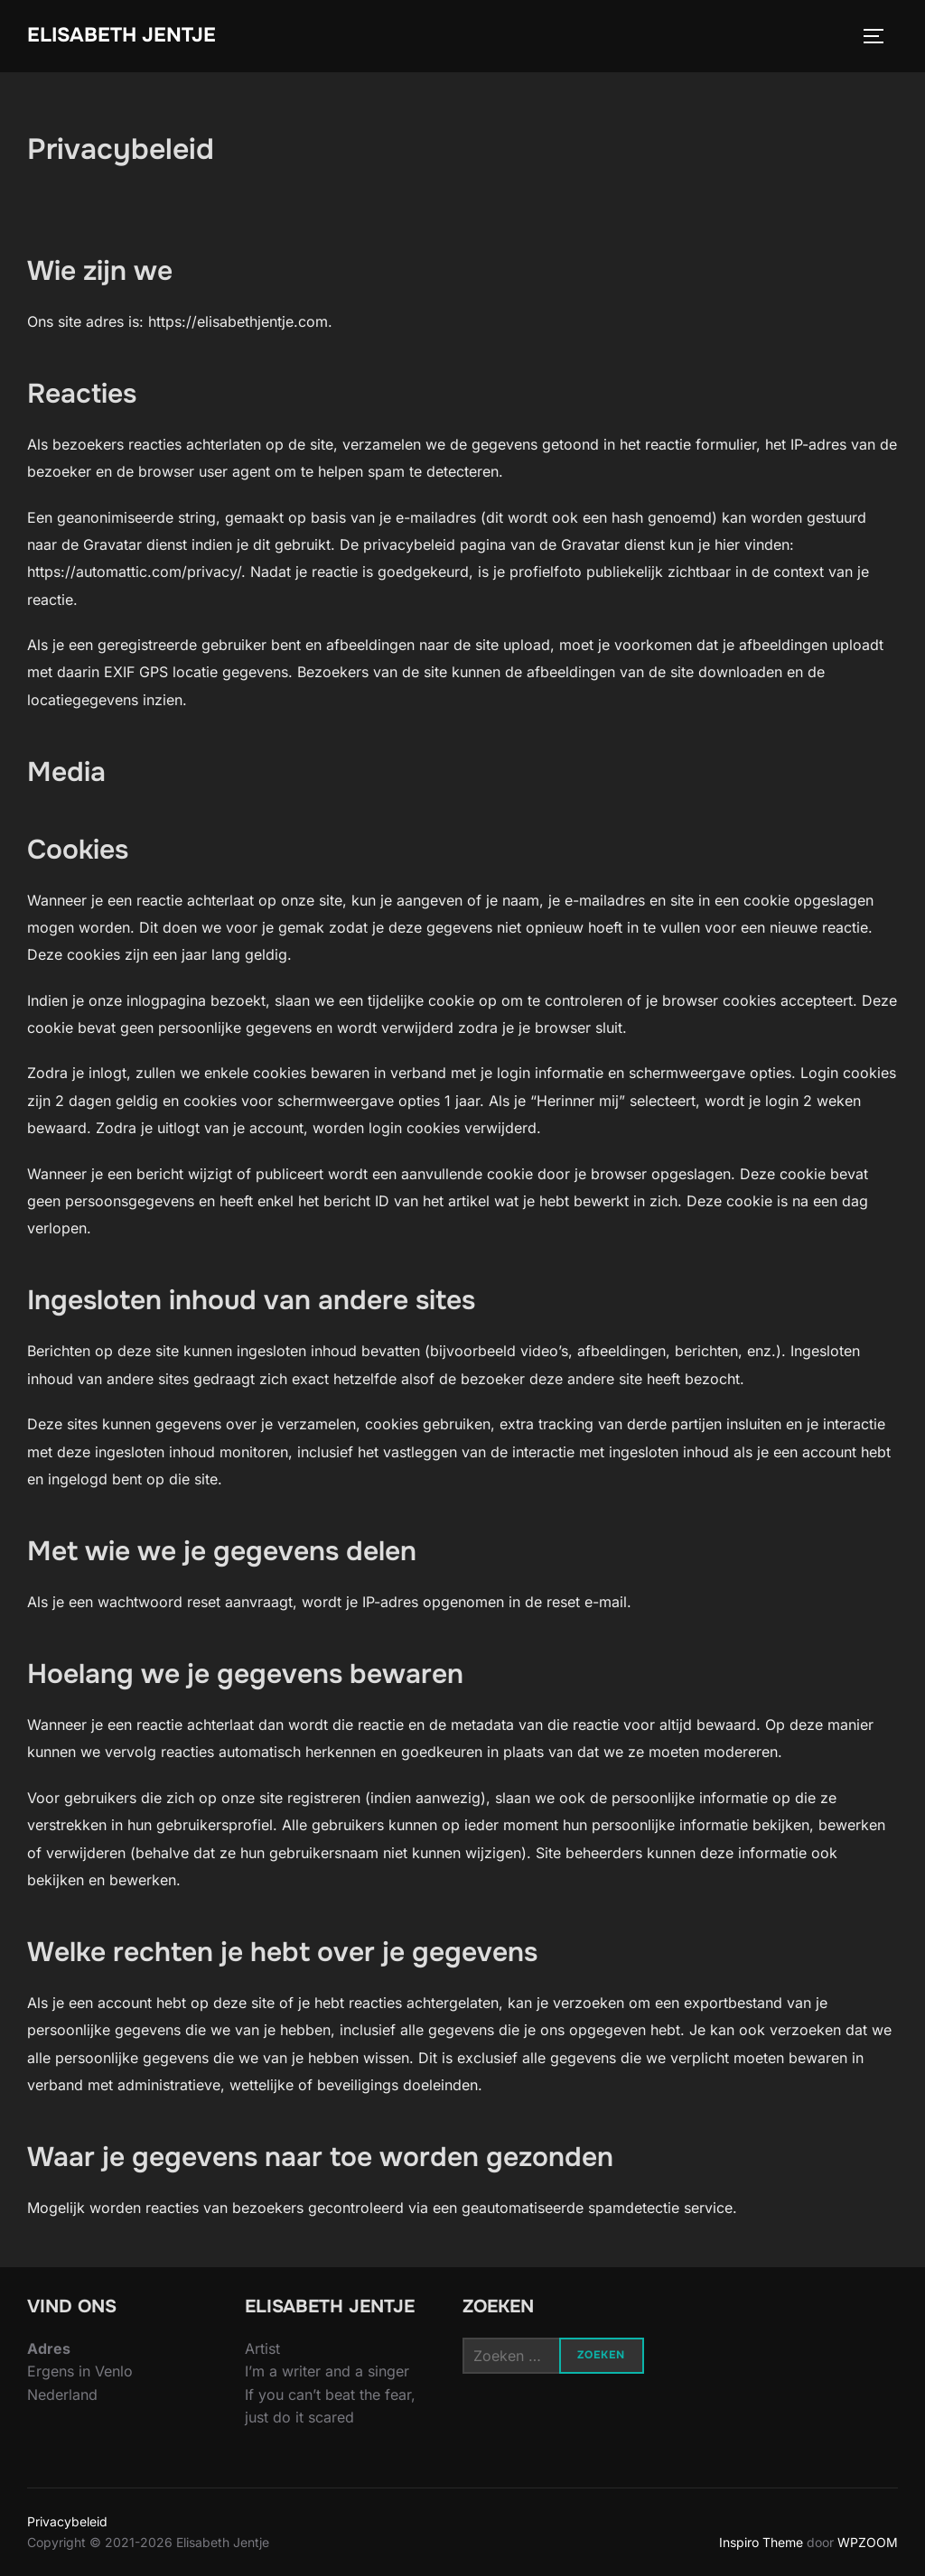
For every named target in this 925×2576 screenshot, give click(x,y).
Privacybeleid (67, 2521)
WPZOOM (867, 2542)
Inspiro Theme (761, 2542)
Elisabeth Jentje (121, 35)
